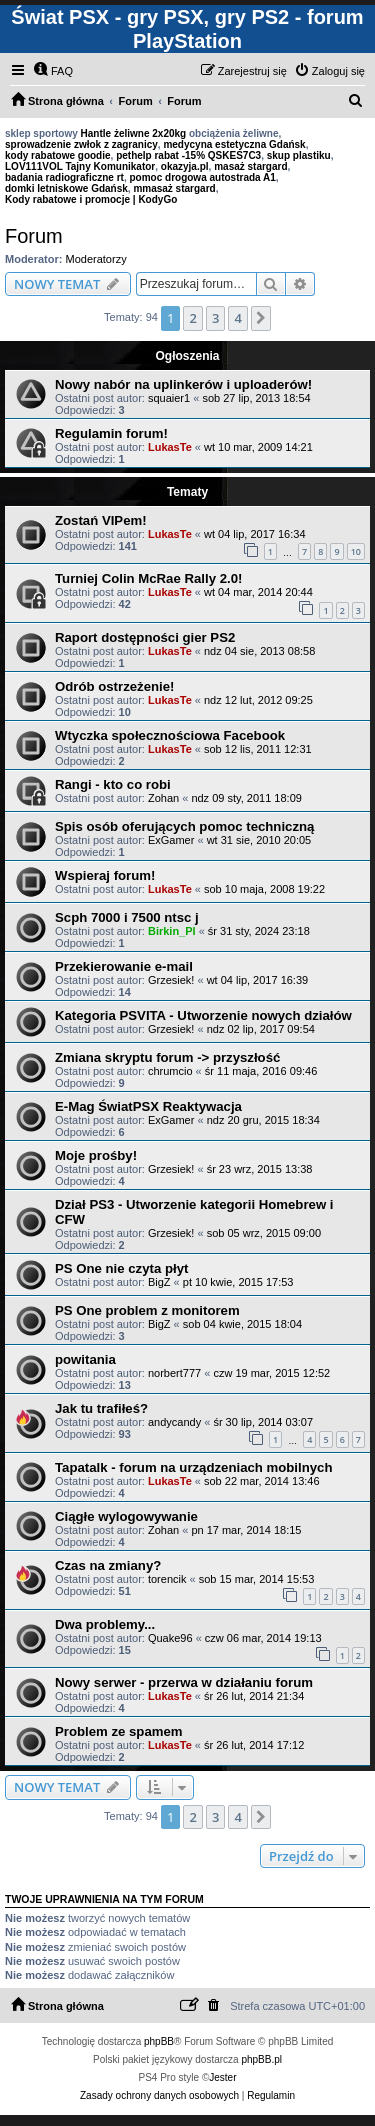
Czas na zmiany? (108, 1565)
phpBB (159, 2041)
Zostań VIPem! (101, 520)
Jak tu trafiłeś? (101, 1408)
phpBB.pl (261, 2059)
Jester (222, 2077)
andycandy (174, 1422)
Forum (34, 236)
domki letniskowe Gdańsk (66, 188)
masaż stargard (250, 166)
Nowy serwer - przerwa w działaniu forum (184, 1682)
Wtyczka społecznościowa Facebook (170, 735)
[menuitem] (53, 71)
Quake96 (170, 1638)
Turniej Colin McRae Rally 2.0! (148, 578)
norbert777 (174, 1373)
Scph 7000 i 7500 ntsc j (127, 917)
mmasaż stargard (174, 188)
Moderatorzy (96, 259)
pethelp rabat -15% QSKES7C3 (188, 155)
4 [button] (237, 318)
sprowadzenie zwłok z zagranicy (81, 144)
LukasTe (170, 447)
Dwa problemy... (105, 1624)
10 (356, 551)
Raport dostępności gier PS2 (145, 637)
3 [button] (215, 318)
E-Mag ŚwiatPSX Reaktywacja (148, 1106)
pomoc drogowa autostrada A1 (202, 177)
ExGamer (171, 840)
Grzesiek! (171, 980)
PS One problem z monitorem (147, 1310)
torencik (167, 1579)
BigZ (159, 1282)
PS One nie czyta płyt (121, 1268)
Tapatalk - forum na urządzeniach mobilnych (193, 1467)
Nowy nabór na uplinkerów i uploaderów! (183, 384)
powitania (85, 1359)
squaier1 (169, 398)
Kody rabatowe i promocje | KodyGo (91, 199)
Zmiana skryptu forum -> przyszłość (167, 1057)
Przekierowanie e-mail (124, 966)
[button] (261, 318)
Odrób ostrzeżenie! (114, 686)
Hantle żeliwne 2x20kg (134, 133)
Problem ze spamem (119, 1731)
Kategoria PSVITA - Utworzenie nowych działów (203, 1015)
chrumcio (170, 1071)
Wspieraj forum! (105, 875)
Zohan (163, 798)
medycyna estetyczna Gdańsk (234, 144)
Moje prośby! (96, 1155)
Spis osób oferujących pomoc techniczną (184, 826)
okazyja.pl (185, 166)
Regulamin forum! (111, 433)
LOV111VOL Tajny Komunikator (80, 166)
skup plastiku (299, 155)
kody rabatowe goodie (58, 155)
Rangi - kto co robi (113, 784)
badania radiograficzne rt (64, 177)
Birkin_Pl (172, 931)
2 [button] (192, 318)
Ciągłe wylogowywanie (126, 1516)
